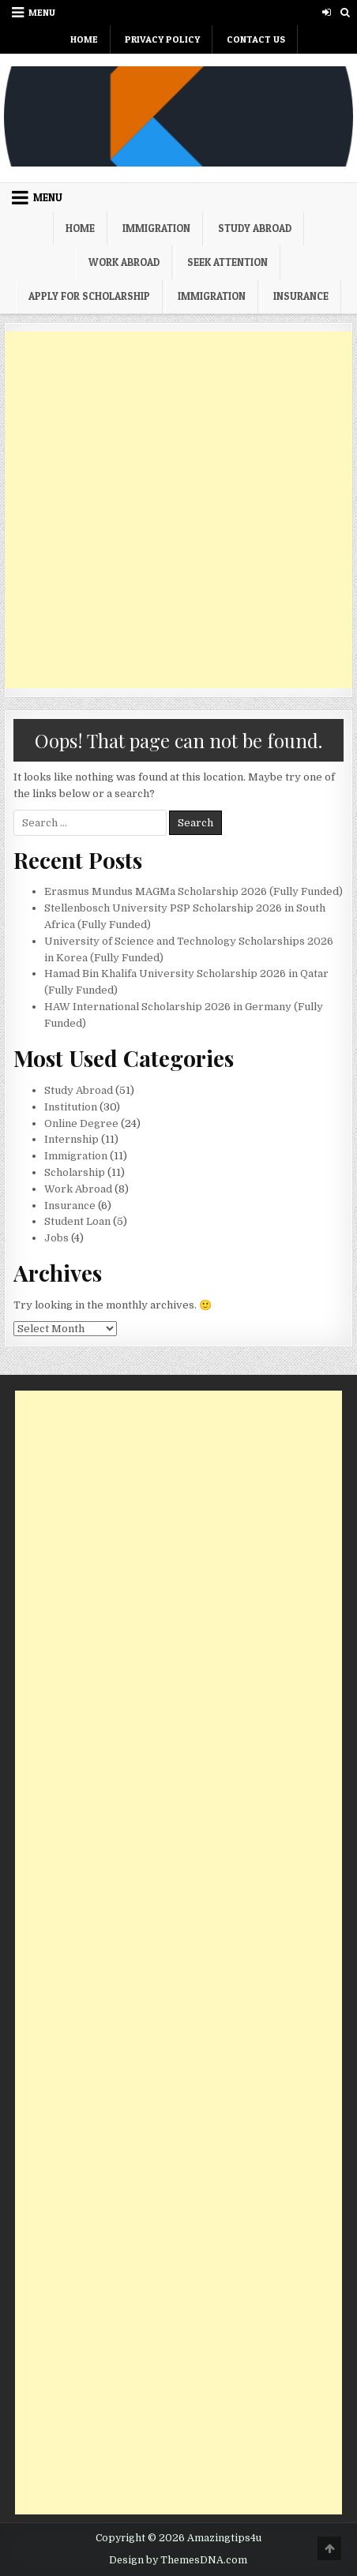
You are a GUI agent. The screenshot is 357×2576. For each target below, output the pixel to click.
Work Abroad (124, 262)
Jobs (56, 1238)
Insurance (301, 296)
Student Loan (77, 1221)
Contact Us (256, 39)
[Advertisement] (178, 509)
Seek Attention (227, 262)
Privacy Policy (162, 39)
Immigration (156, 228)
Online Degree (81, 1123)
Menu (41, 12)
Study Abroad (254, 228)
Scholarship (74, 1172)
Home (84, 39)
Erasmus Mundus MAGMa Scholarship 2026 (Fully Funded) (193, 891)
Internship (71, 1139)
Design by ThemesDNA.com (178, 2560)
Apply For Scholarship (89, 296)
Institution (70, 1107)
